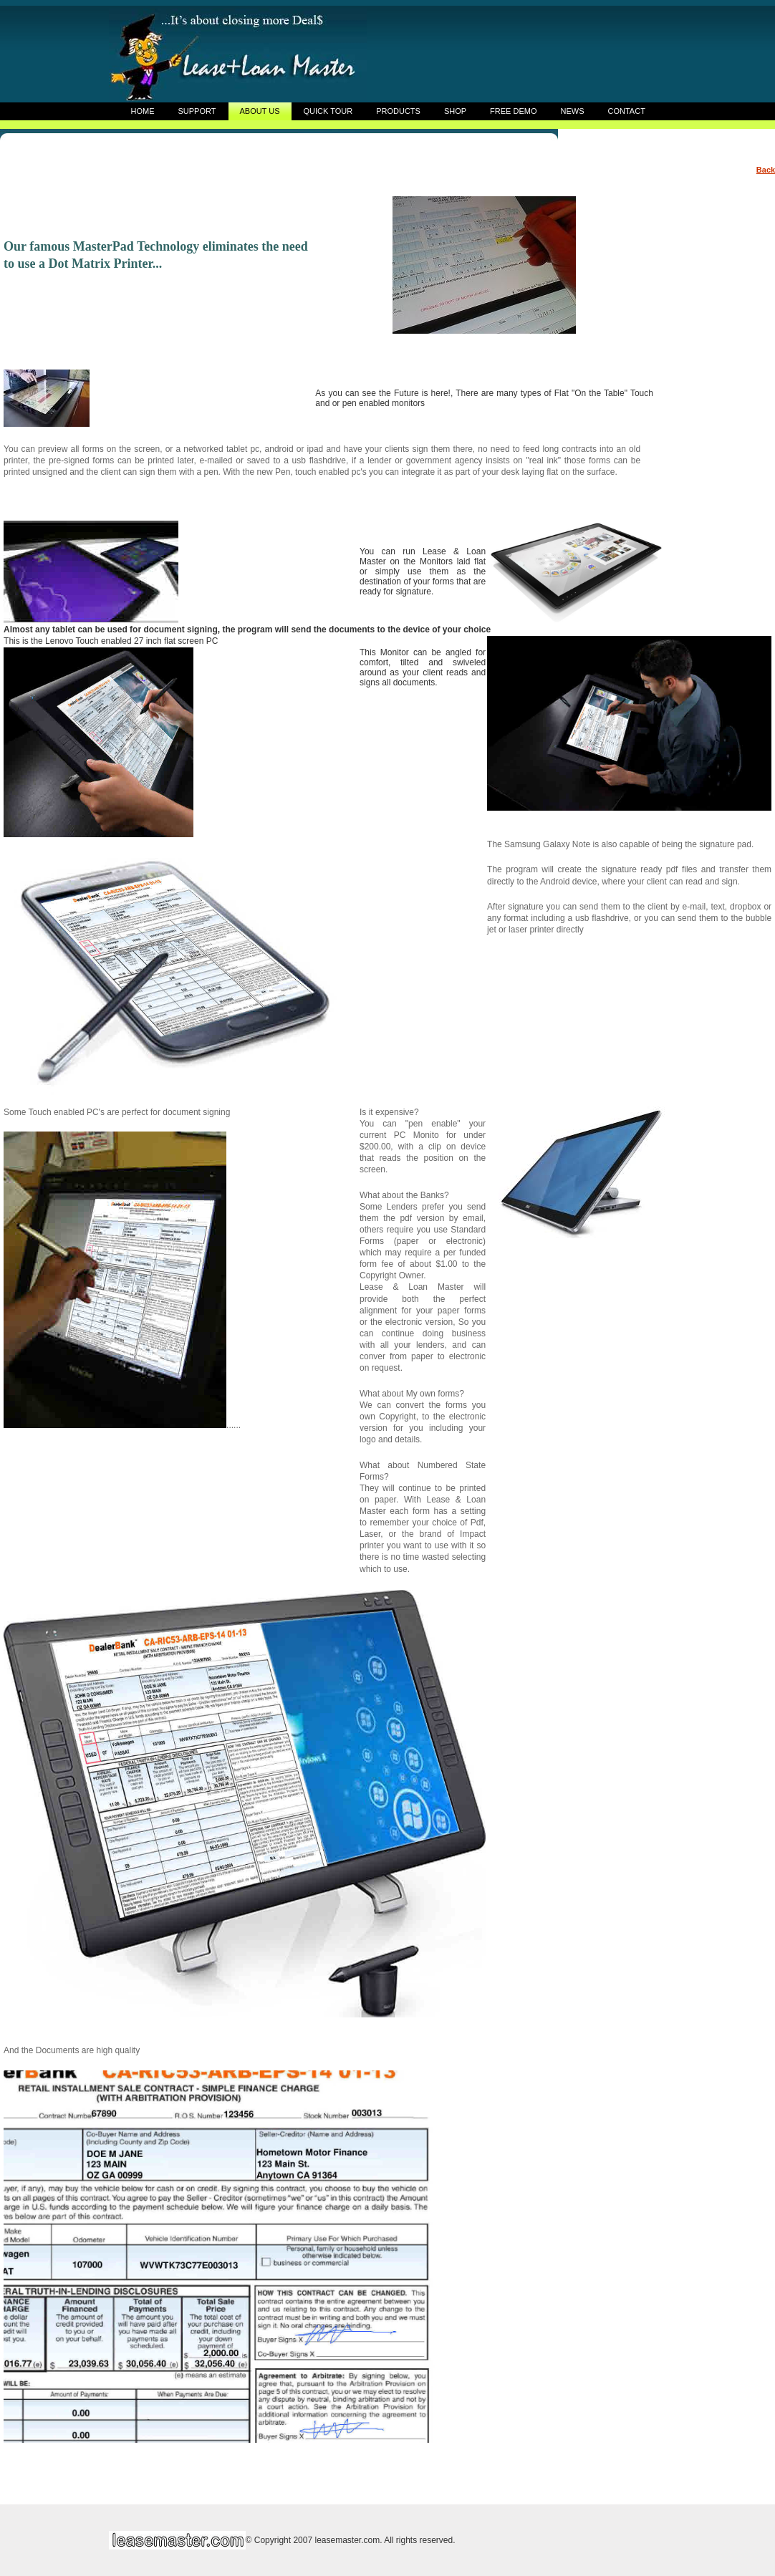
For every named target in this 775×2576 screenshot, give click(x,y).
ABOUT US (259, 111)
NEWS (572, 111)
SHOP (455, 111)
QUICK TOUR (328, 111)
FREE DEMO (513, 111)
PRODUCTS (398, 111)
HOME (143, 111)
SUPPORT (197, 111)
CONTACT (626, 111)
